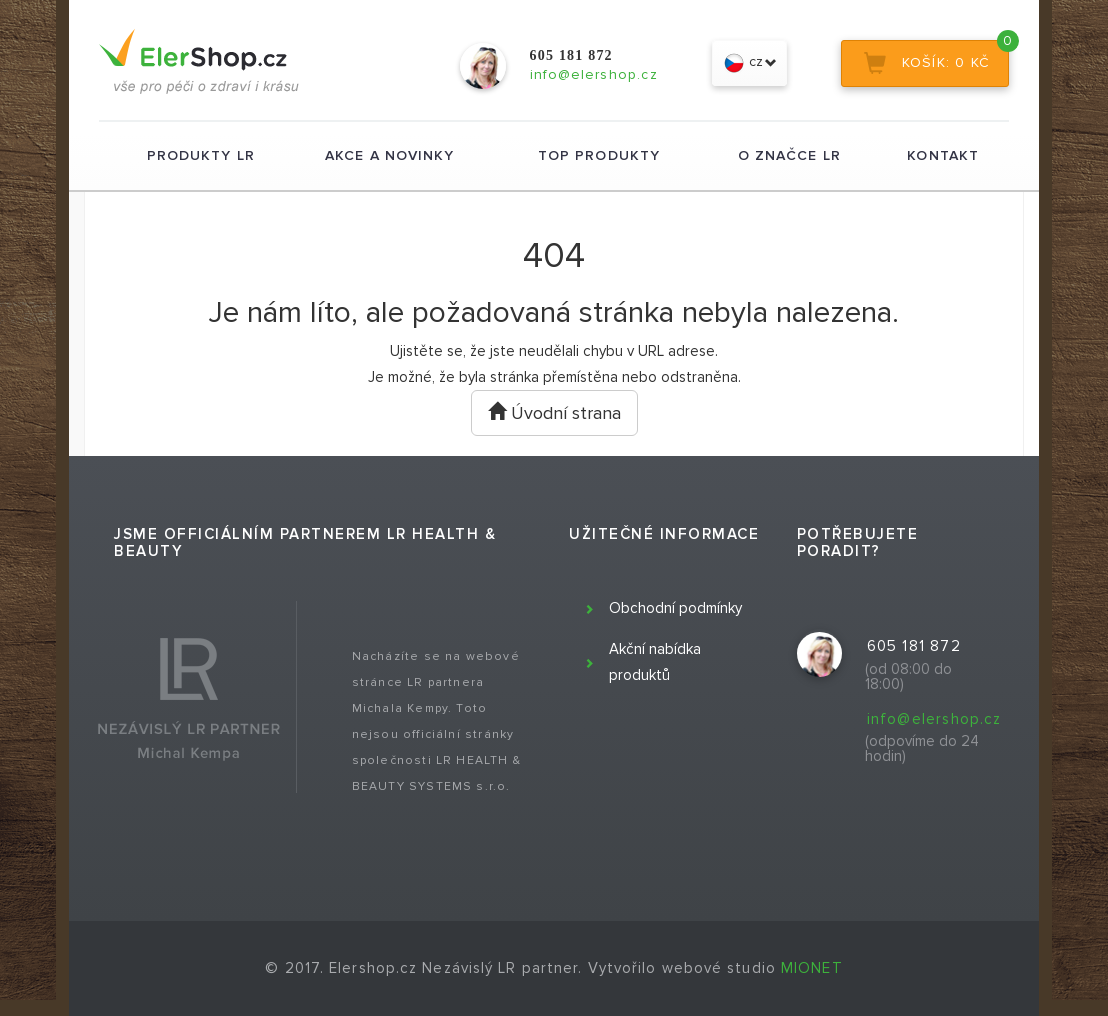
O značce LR (789, 155)
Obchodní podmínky (675, 608)
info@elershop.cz (934, 719)
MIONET (812, 968)
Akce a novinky (389, 155)
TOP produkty (599, 155)
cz (750, 63)
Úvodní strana (554, 413)
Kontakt (943, 155)
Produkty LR (201, 155)
